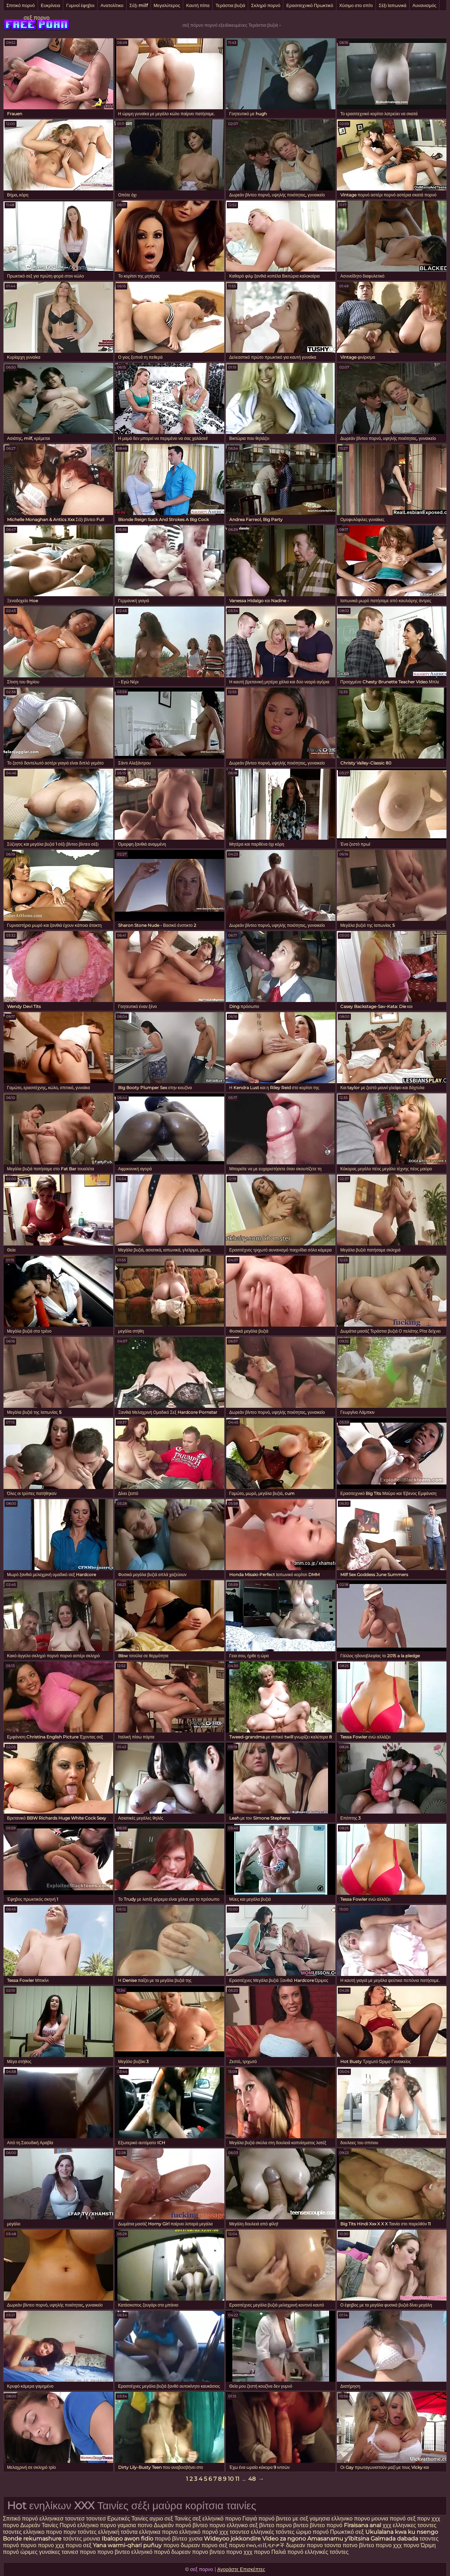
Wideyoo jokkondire (232, 2538)
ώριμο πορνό (312, 2532)
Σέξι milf (138, 5)
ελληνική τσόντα (118, 2532)
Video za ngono (284, 2538)
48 (252, 2479)
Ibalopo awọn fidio (127, 2538)
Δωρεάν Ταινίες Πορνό (48, 2525)
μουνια (381, 2518)
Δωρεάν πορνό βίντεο (181, 2525)
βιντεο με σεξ (292, 2518)
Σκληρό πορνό (265, 5)
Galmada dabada (394, 2538)
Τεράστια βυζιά (230, 5)
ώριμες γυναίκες (40, 2552)
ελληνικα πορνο (158, 2532)
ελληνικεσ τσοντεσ (62, 2518)
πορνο (28, 2545)
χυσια (196, 2538)
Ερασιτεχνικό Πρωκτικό (309, 5)
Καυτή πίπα (198, 5)
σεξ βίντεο (261, 2525)
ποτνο (145, 2525)
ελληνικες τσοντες (414, 2525)
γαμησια (319, 2518)
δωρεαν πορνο (305, 2545)
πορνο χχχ (51, 2545)
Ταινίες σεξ (188, 2518)
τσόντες (87, 2532)
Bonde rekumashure (32, 2538)
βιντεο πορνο (226, 2552)
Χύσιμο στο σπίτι (356, 5)
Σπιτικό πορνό (20, 5)
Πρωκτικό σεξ (347, 2532)
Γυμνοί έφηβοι (80, 5)
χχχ (386, 2525)
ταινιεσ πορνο (79, 2552)
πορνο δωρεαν (182, 2545)
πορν (69, 2532)
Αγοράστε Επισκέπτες (241, 2569)
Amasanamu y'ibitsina (338, 2538)
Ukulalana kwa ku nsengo (401, 2532)
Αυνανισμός (424, 5)
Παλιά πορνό (288, 2552)
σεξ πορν (419, 2518)
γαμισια (127, 2525)
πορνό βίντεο (172, 2538)
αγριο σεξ (161, 2518)
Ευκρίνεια (50, 5)
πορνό (398, 2518)
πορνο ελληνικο (229, 2525)
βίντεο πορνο (376, 2545)
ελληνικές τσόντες (273, 2532)
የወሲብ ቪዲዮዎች (265, 2545)
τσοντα (332, 2545)
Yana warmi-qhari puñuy (127, 2545)
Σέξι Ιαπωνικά (392, 5)
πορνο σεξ (78, 2545)
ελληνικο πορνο (351, 2518)
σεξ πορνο (37, 17)
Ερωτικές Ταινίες (128, 2518)
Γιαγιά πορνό (258, 2518)
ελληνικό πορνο (221, 2518)
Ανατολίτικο (112, 5)
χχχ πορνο (407, 2545)
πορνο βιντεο (292, 2525)
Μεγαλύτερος (167, 5)
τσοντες (12, 2532)
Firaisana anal (362, 2525)
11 (237, 2479)
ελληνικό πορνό (199, 2532)
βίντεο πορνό (326, 2525)
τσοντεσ (96, 2518)
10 (231, 2479)
